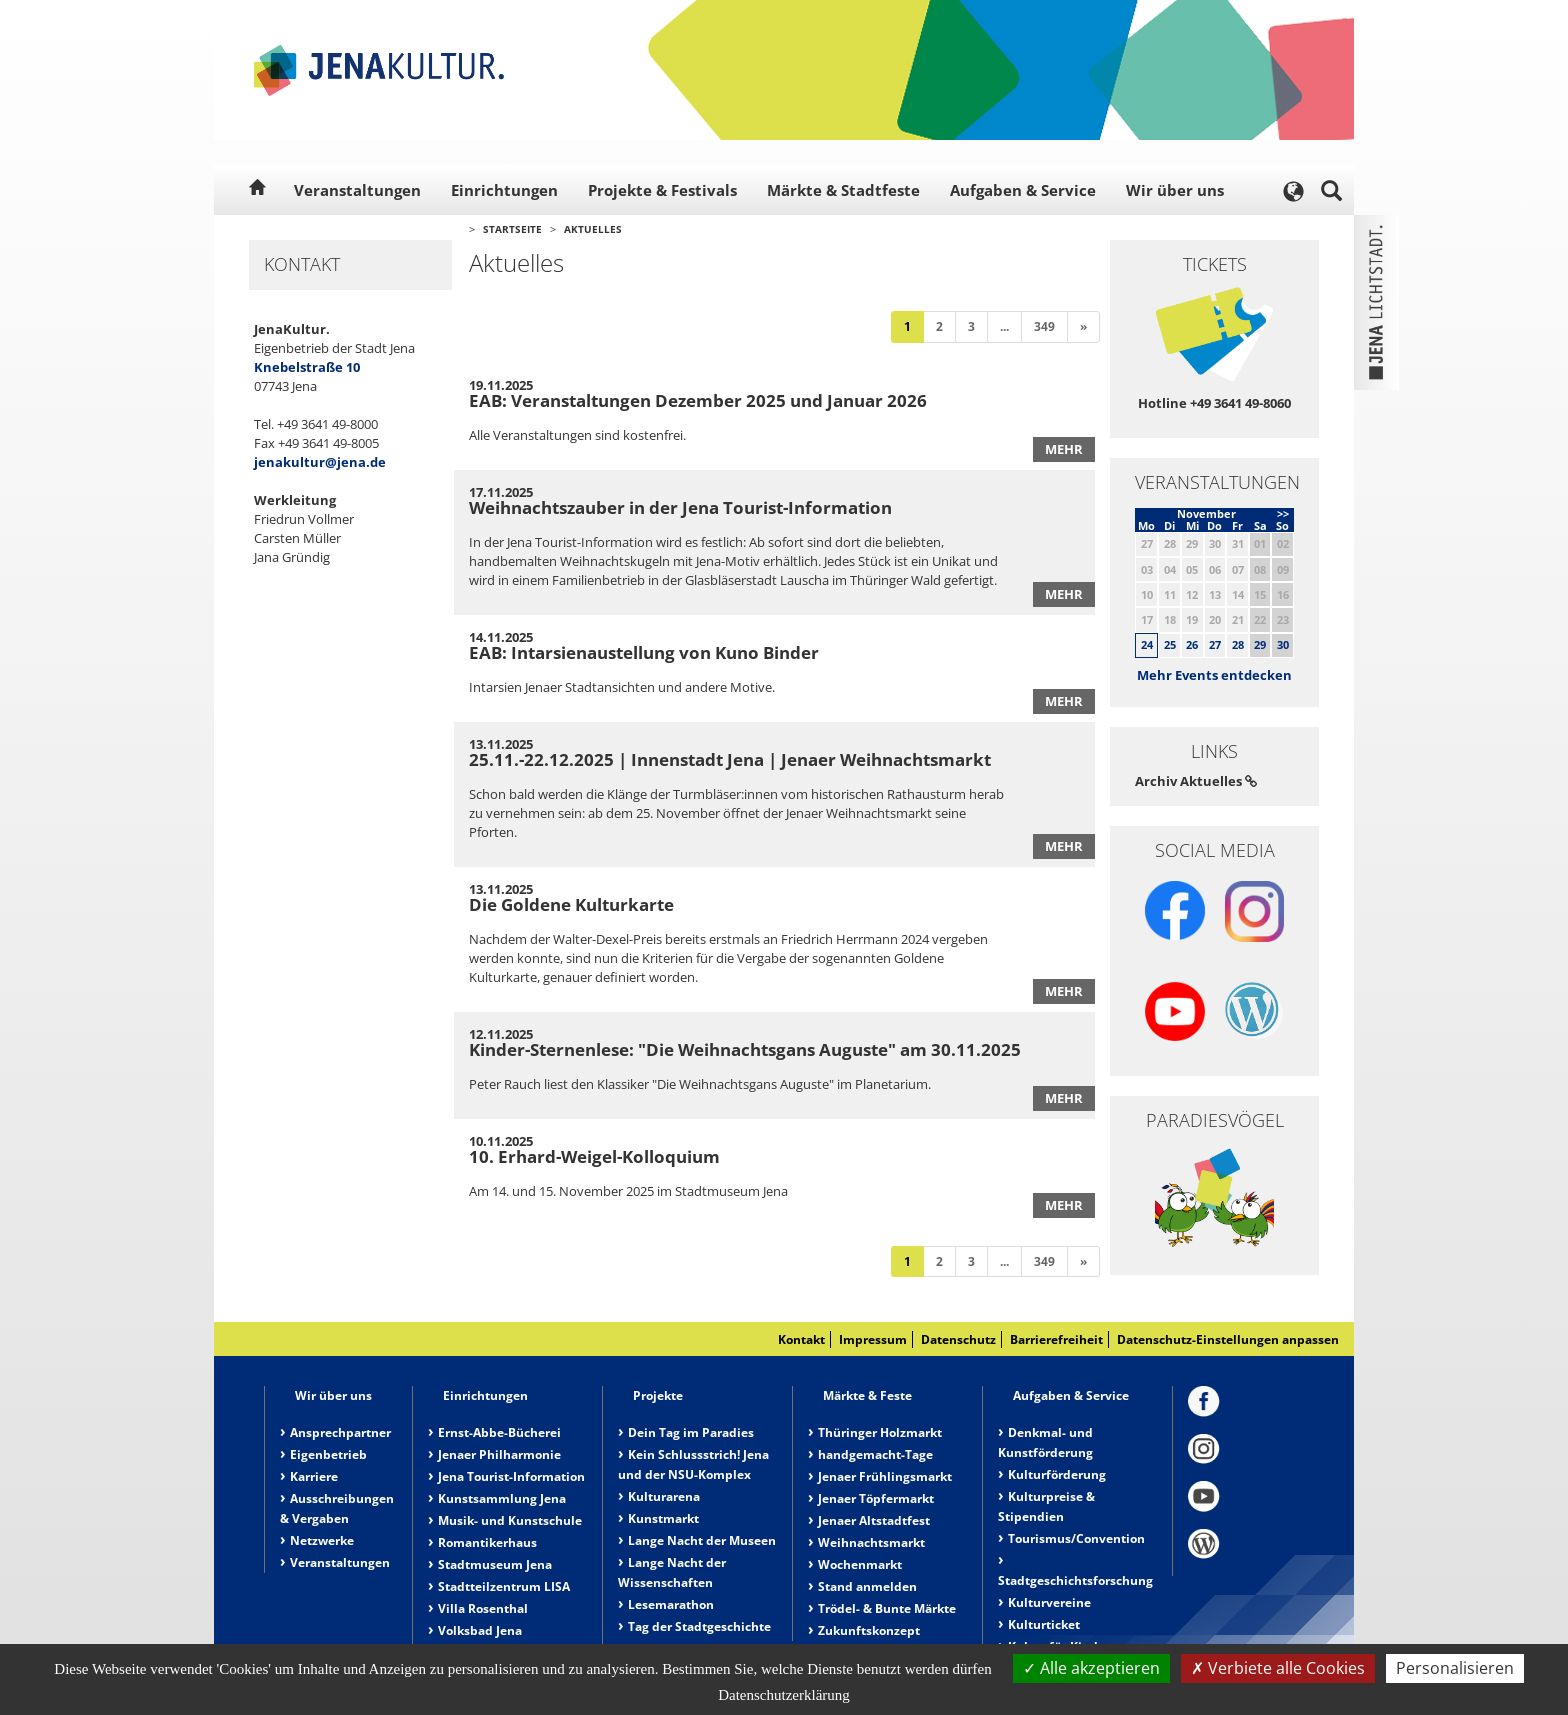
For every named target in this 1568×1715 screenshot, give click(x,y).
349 (1044, 326)
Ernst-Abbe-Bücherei (499, 1432)
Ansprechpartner (340, 1432)
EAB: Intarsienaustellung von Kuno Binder (644, 652)
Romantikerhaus (487, 1542)
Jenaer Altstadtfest (874, 1520)
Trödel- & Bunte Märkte (887, 1608)
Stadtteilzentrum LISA (504, 1586)
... (1004, 326)
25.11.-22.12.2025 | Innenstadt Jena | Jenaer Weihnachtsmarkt (730, 759)
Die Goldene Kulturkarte (571, 904)
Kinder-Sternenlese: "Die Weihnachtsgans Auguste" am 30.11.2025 (745, 1049)
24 (1147, 644)
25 (1170, 644)
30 (1283, 644)
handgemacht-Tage (875, 1454)
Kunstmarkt (663, 1518)
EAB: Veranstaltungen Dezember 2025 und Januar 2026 (698, 400)
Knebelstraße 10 (307, 367)
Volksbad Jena (480, 1630)
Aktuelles (593, 229)
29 (1260, 644)
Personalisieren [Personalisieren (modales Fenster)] (1455, 1668)
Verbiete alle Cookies (1278, 1668)
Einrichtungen (504, 190)
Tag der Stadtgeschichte (699, 1626)
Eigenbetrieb (328, 1454)
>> (1283, 513)
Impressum (873, 1339)
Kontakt (801, 1339)
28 (1238, 644)
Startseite (512, 229)
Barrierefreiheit (1056, 1339)
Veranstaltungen (357, 190)
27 (1215, 644)
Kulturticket (1044, 1624)
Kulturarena (664, 1496)
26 (1192, 644)
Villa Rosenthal (483, 1608)
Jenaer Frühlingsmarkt (885, 1476)
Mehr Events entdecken (1214, 675)
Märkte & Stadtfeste (843, 190)
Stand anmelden (867, 1586)
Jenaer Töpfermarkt (876, 1498)
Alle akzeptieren (1091, 1668)
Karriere (314, 1476)
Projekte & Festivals (662, 190)
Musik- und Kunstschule (510, 1520)
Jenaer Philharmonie (499, 1454)
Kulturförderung (1057, 1474)
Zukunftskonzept (869, 1630)
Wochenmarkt (860, 1564)
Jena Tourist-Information (511, 1476)
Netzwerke (322, 1540)
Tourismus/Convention (1076, 1538)
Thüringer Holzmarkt (880, 1432)
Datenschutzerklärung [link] (784, 1695)
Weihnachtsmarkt (871, 1542)
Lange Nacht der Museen (702, 1540)
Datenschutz (958, 1339)
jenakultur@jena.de (320, 462)
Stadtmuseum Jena (495, 1564)
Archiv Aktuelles (1196, 781)
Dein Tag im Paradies (691, 1432)
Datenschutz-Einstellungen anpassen (1228, 1339)
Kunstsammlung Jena (502, 1498)
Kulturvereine (1049, 1602)
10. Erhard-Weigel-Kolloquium (594, 1156)
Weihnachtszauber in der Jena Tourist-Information (680, 507)
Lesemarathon (671, 1604)
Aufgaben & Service (1023, 190)
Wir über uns (1175, 190)
